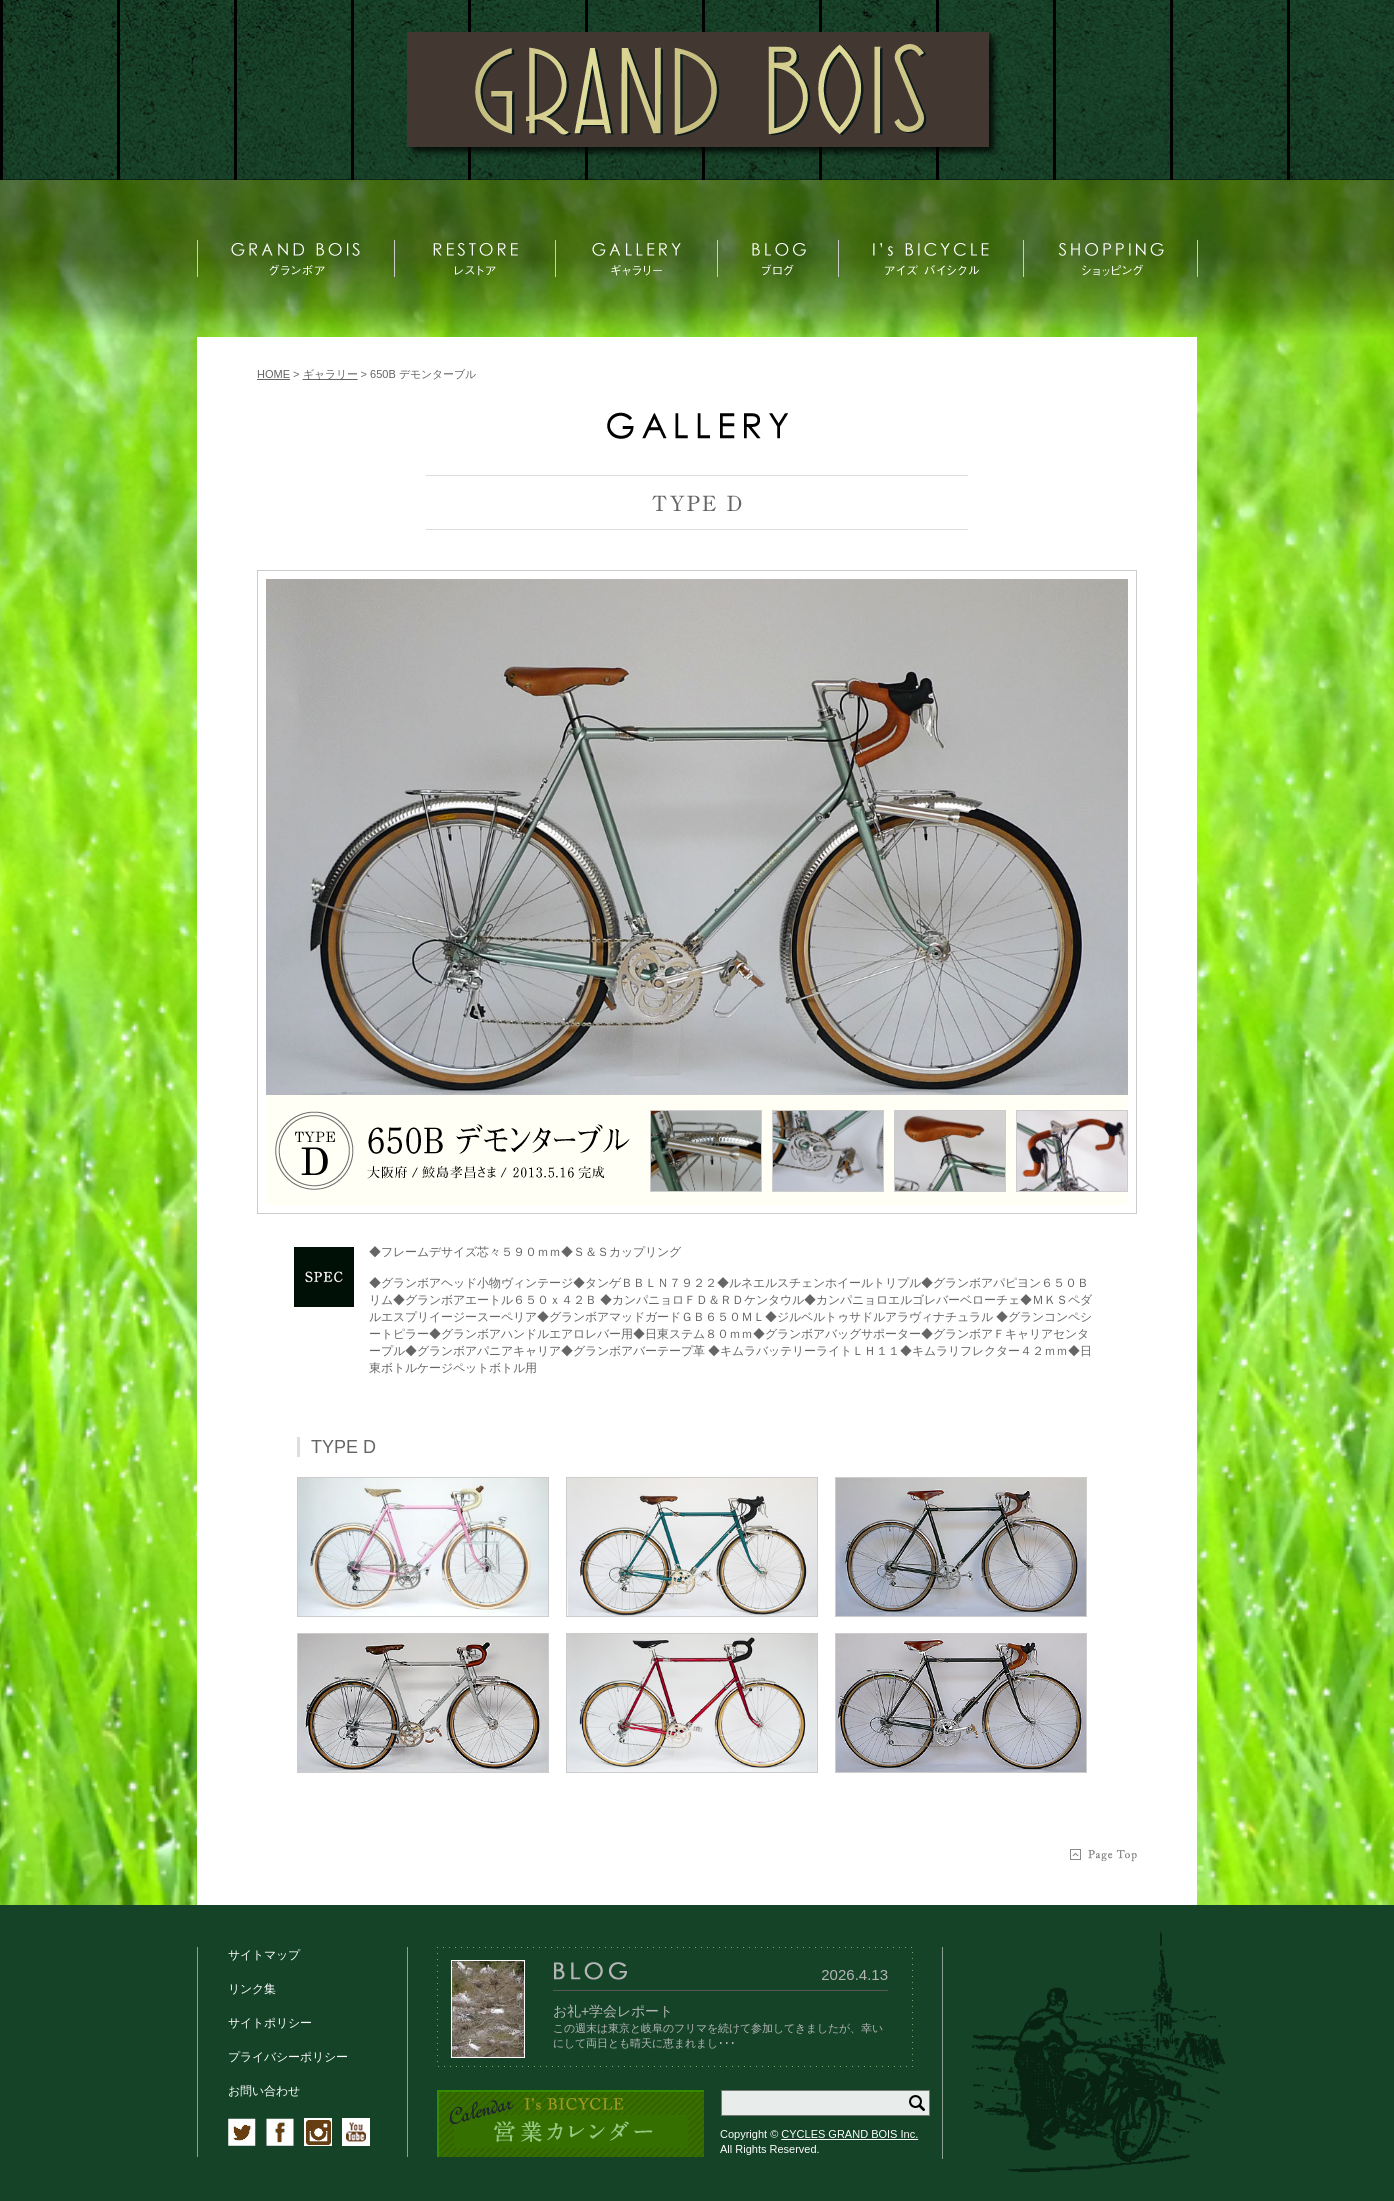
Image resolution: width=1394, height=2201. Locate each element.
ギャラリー (330, 374)
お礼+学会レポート (613, 2011)
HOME (273, 374)
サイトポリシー (270, 2023)
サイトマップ (264, 1955)
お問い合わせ (264, 2091)
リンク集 (252, 1989)
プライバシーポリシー (288, 2057)
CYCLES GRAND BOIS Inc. (849, 2134)
